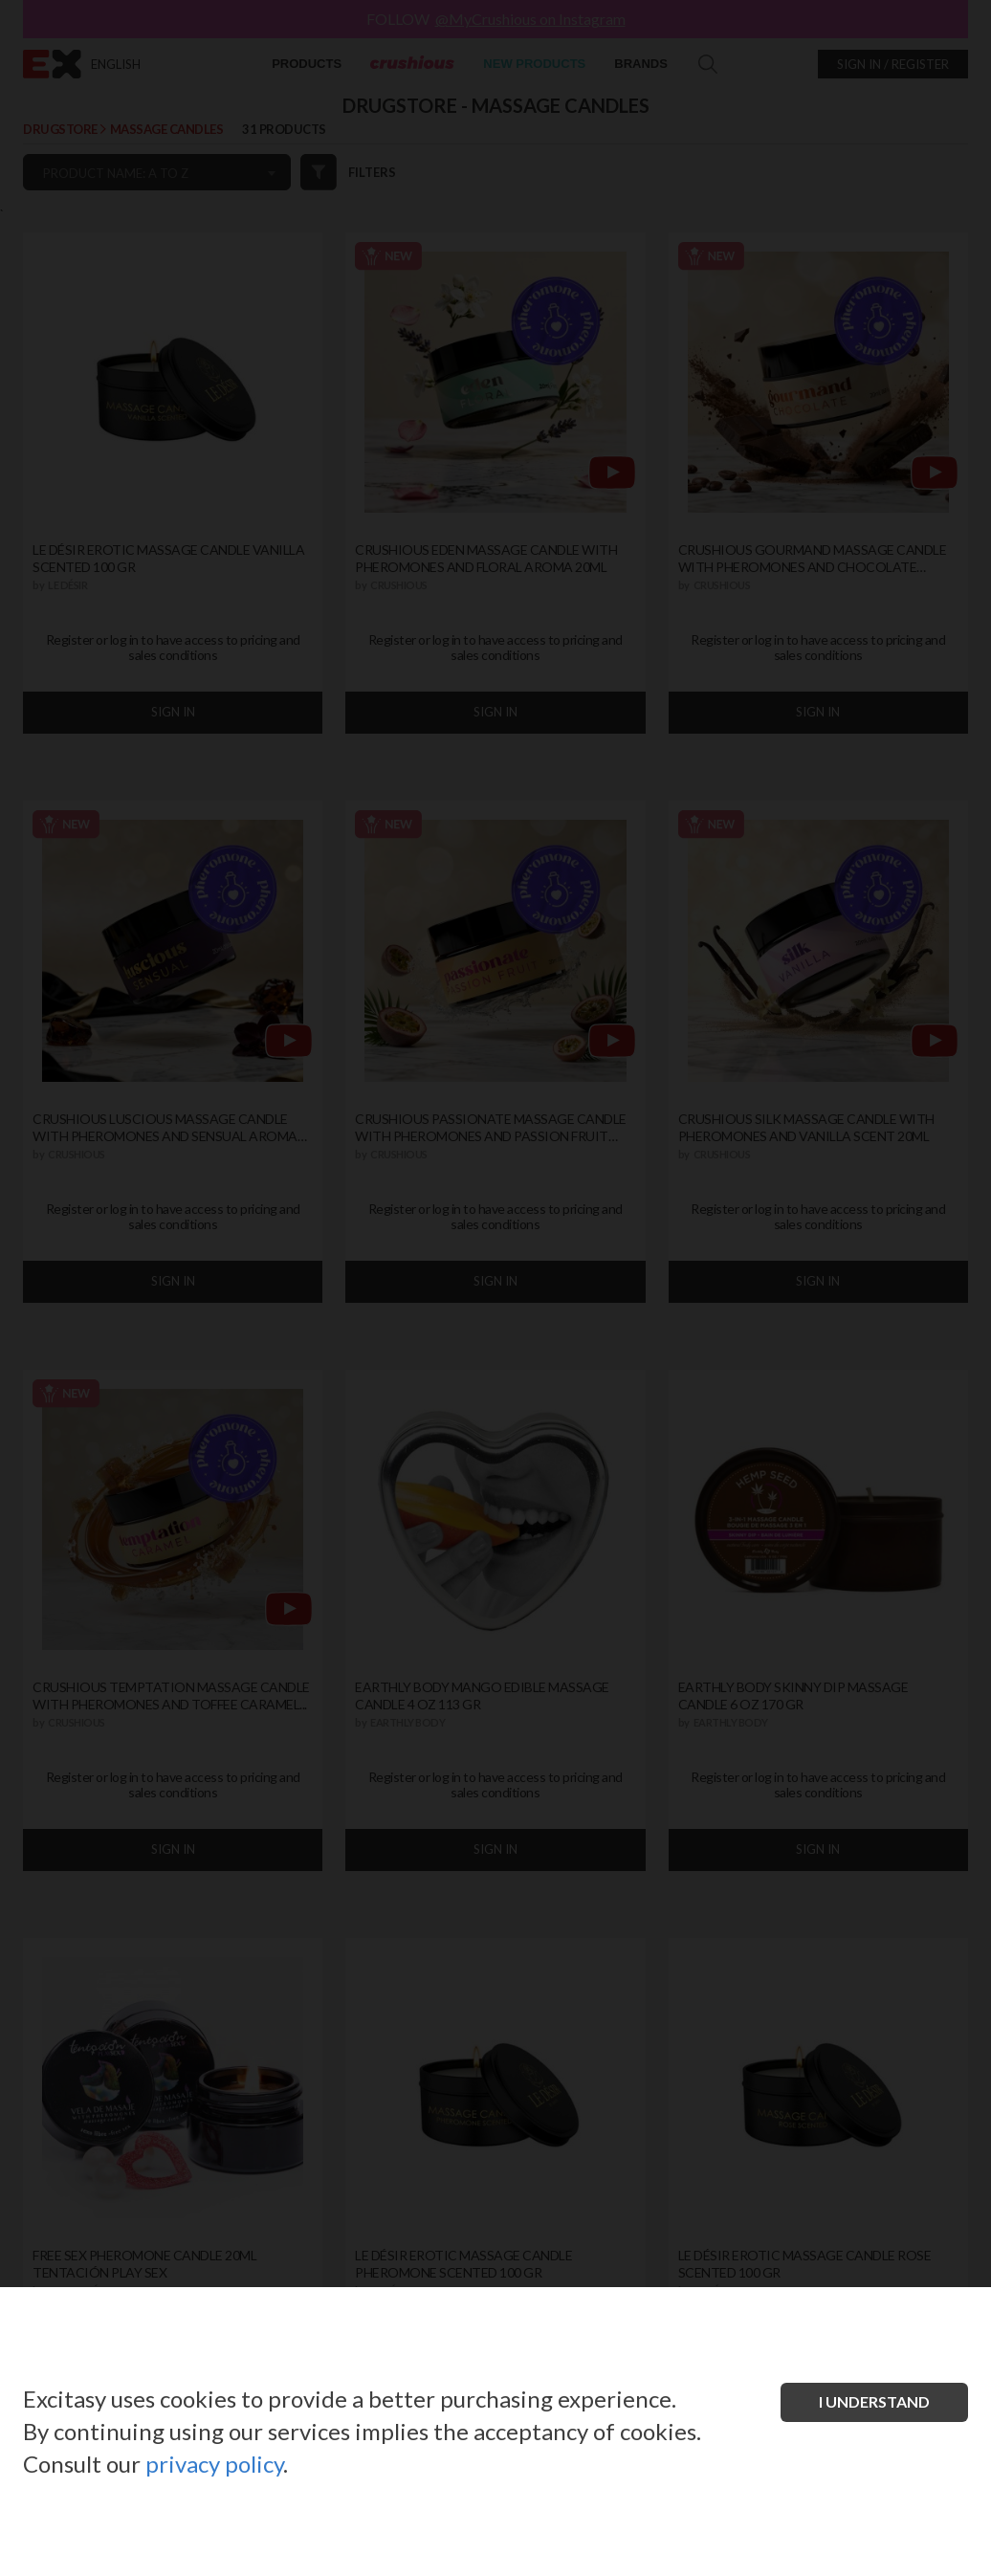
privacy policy (214, 2463)
